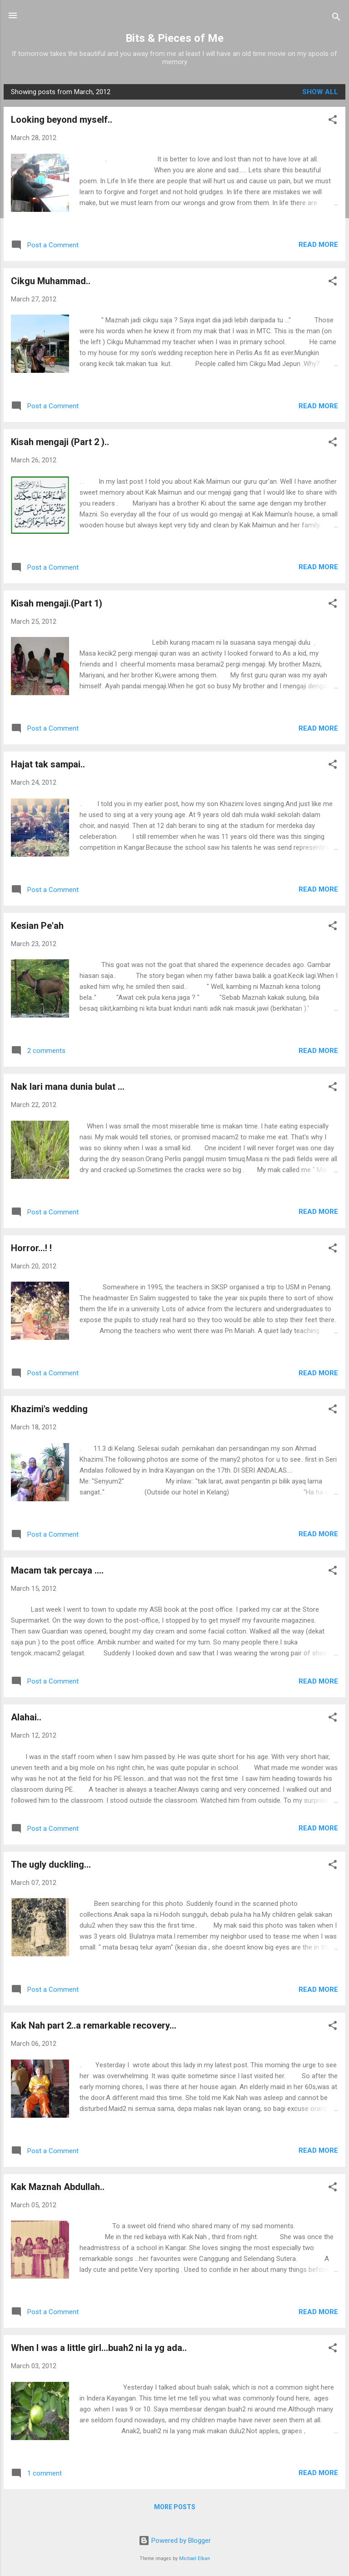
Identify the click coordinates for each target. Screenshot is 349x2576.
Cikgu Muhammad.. (50, 281)
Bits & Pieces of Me (174, 38)
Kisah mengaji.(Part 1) (56, 603)
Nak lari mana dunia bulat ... (68, 1086)
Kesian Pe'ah (37, 925)
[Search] (336, 18)
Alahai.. (26, 1717)
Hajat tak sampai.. (48, 764)
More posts (174, 2507)
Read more (318, 245)
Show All (320, 92)
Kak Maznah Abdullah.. (58, 2186)
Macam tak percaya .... (57, 1570)
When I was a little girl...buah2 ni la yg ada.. (99, 2347)
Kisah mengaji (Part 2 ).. (60, 441)
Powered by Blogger (175, 2540)
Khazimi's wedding (49, 1408)
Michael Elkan (194, 2558)
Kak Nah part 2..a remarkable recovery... (93, 2025)
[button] (332, 121)
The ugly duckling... (51, 1864)
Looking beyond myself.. (61, 119)
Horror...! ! (31, 1248)
